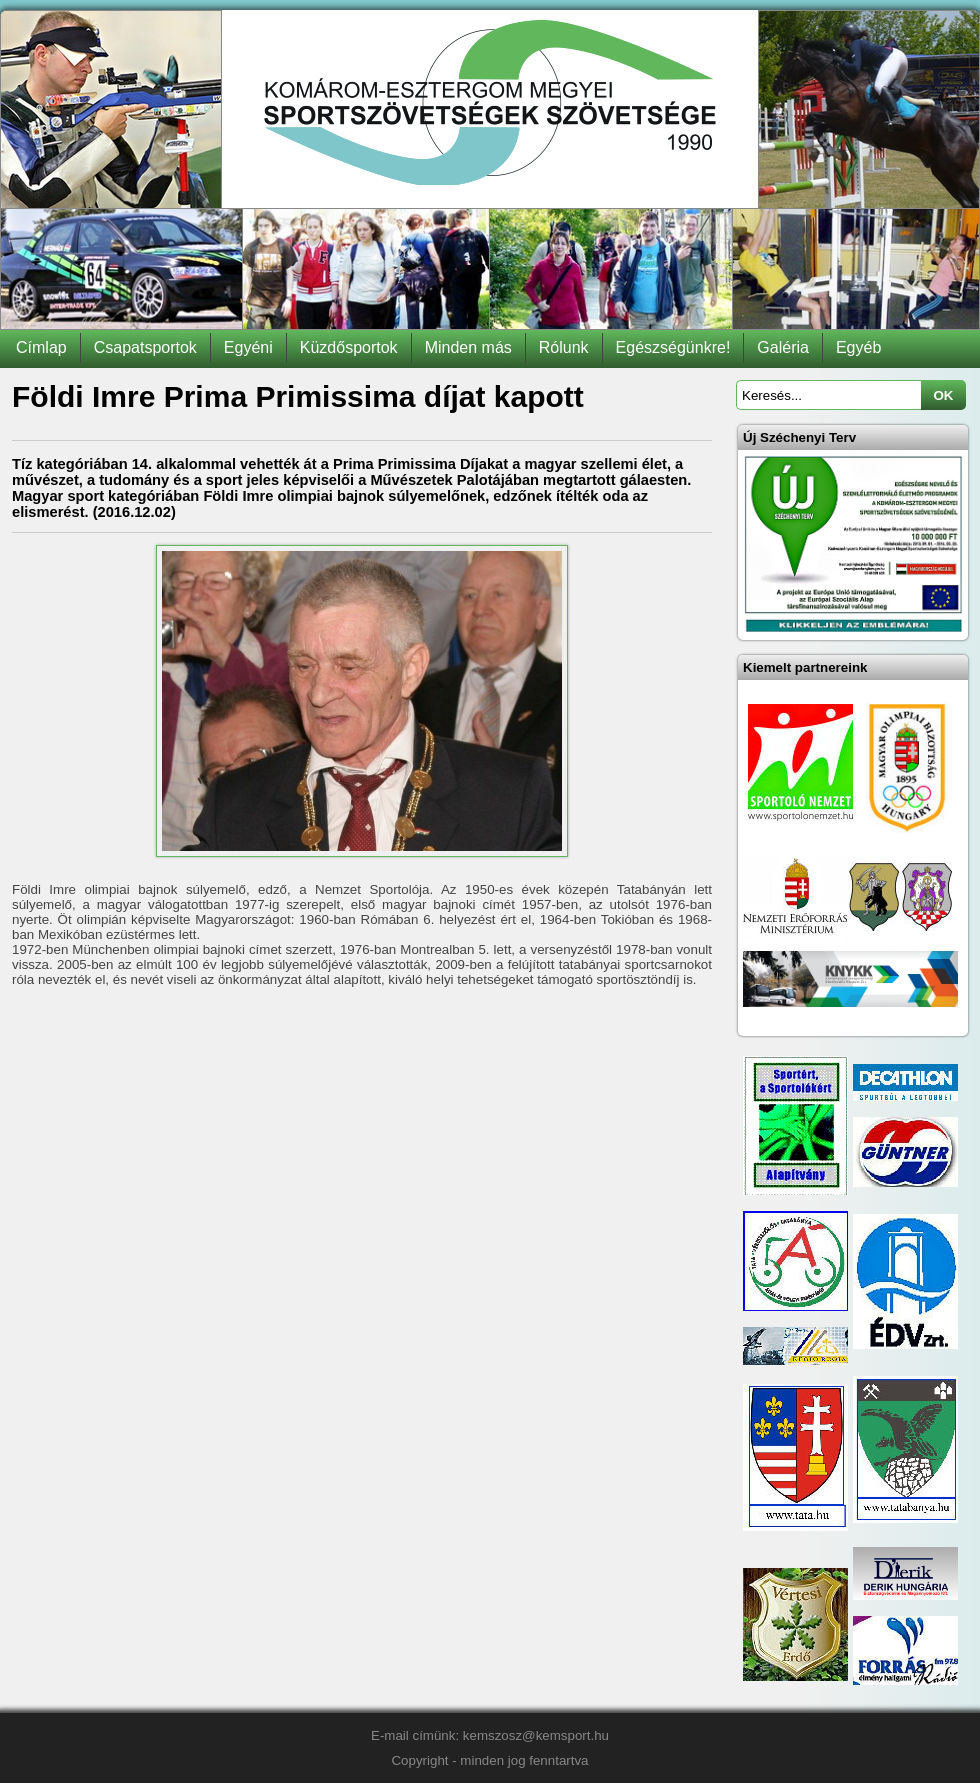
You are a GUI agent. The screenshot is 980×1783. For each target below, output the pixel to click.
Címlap (41, 347)
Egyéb (858, 347)
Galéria (783, 347)
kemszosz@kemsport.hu (536, 1735)
